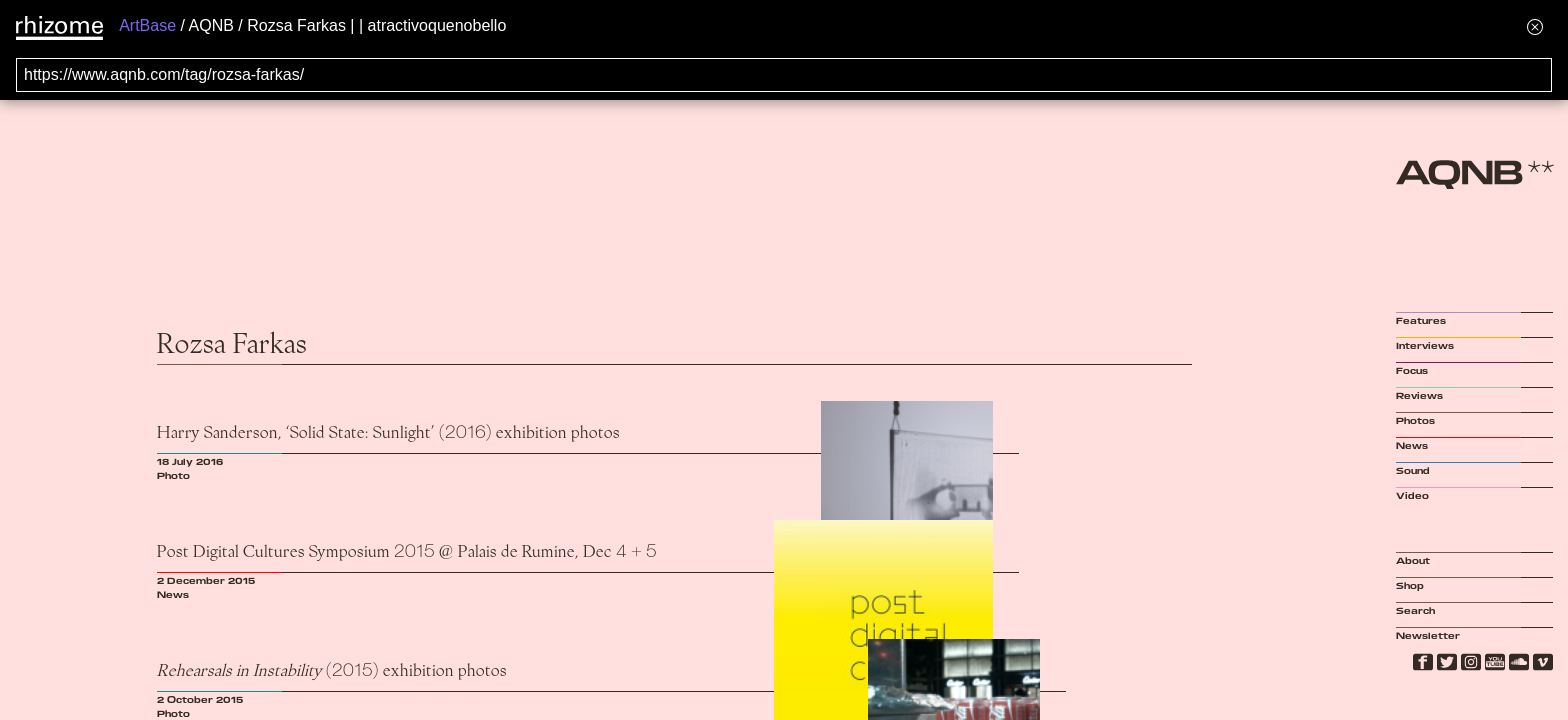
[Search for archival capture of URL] (784, 75)
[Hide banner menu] (1535, 26)
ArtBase (147, 25)
